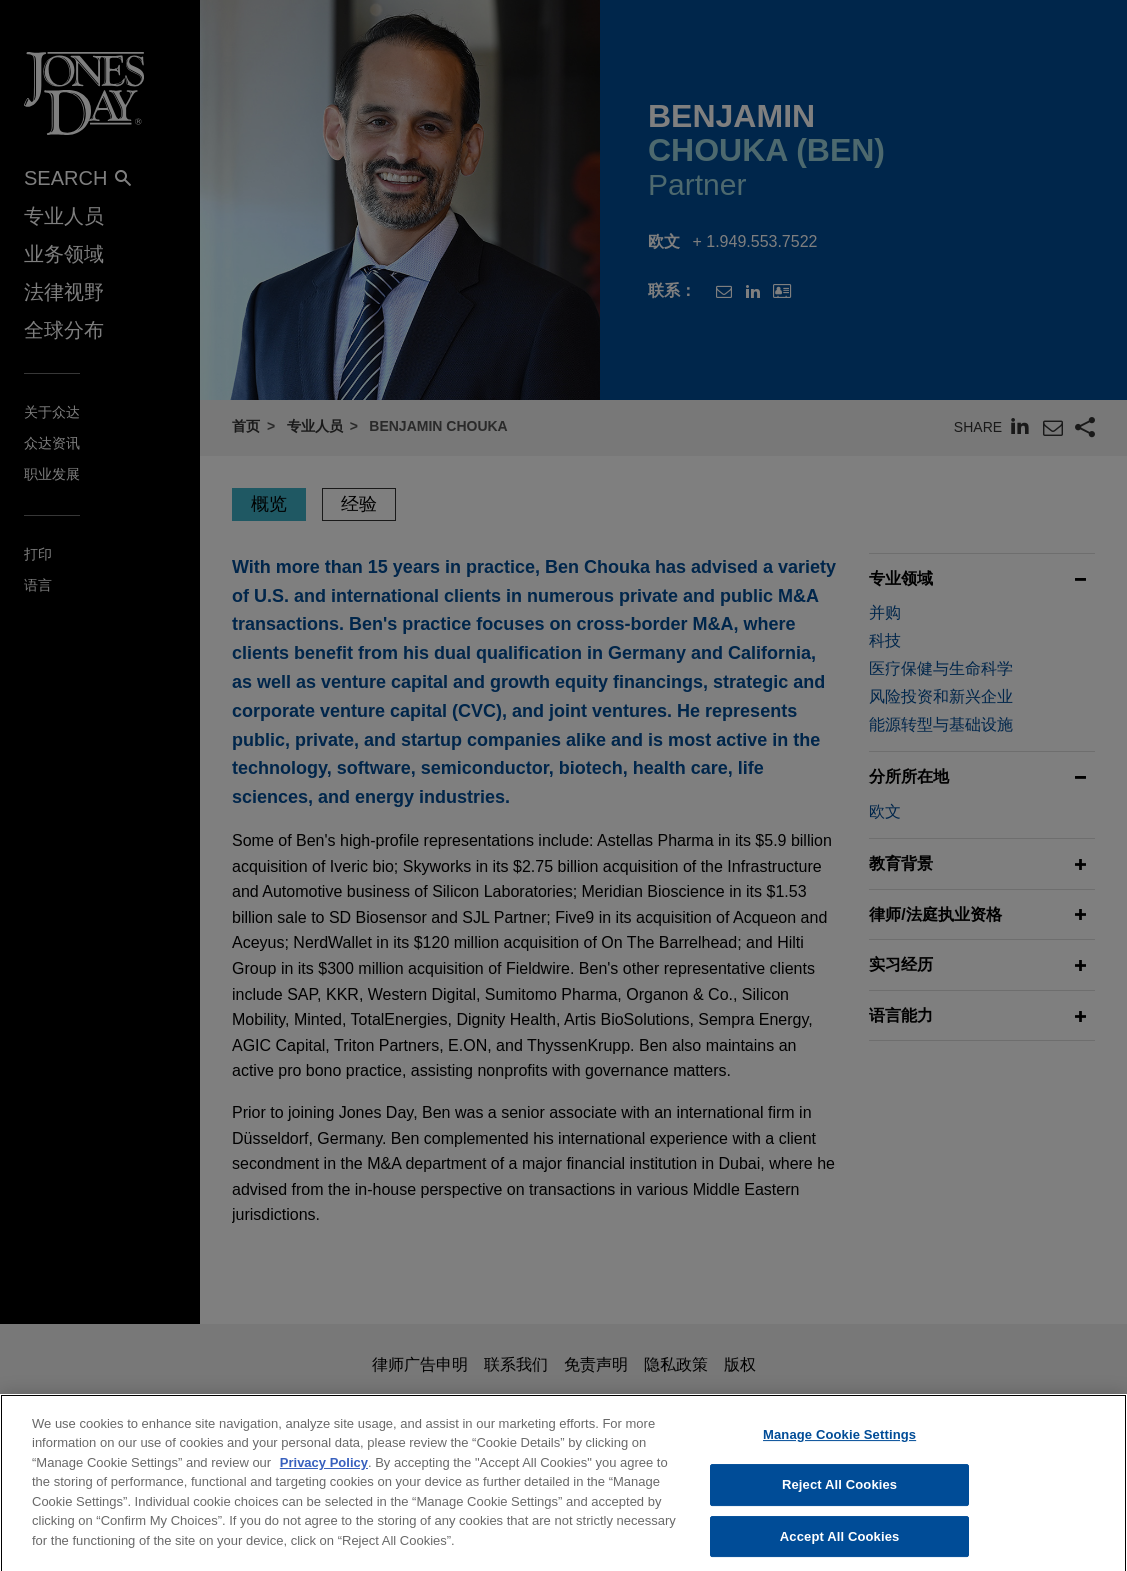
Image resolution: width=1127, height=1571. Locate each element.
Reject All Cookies (839, 1503)
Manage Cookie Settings (839, 1453)
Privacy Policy (324, 1481)
